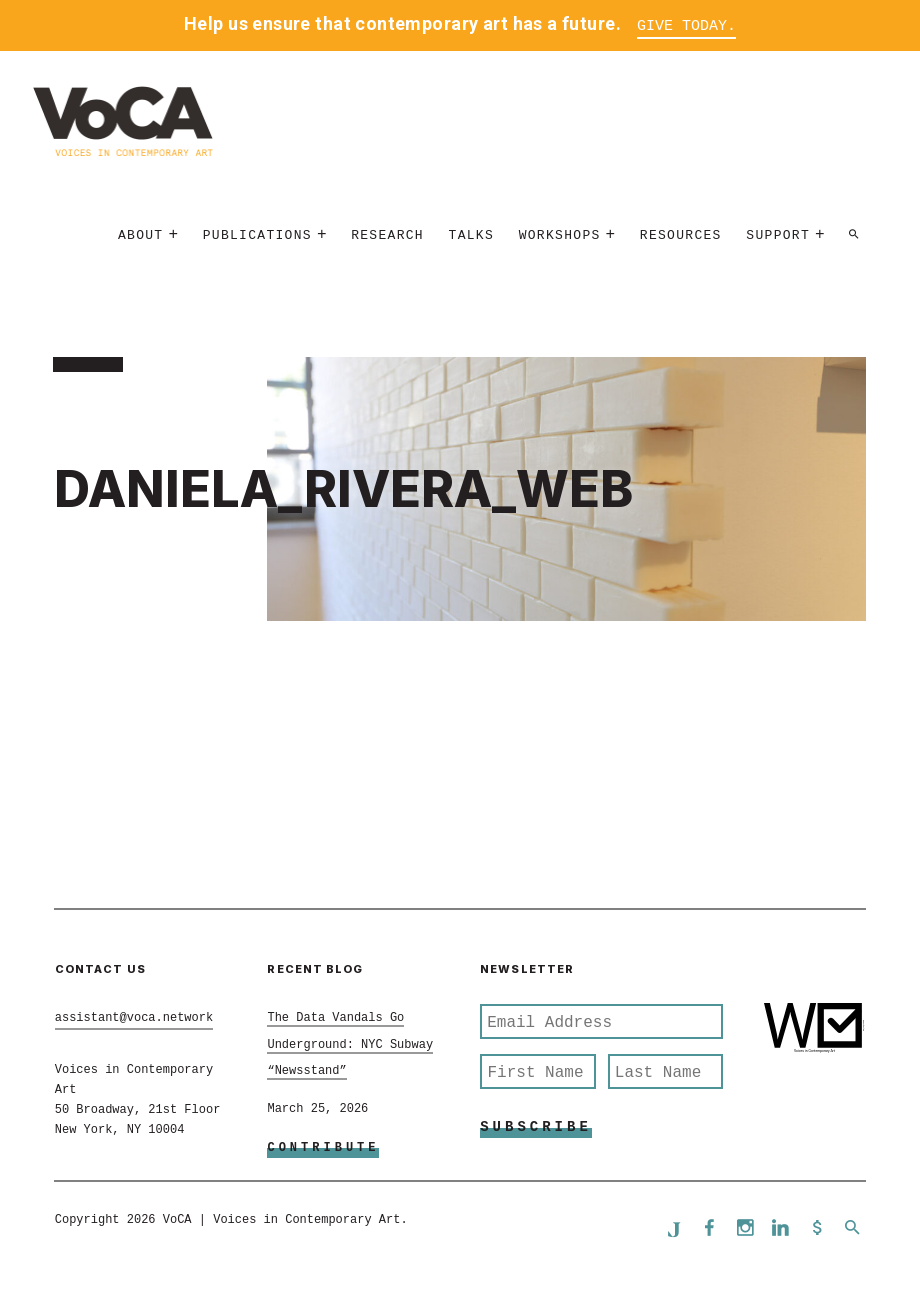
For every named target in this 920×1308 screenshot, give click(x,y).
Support (778, 236)
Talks (472, 236)
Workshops (560, 236)
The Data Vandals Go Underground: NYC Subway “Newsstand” (350, 1045)
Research (387, 236)
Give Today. (686, 26)
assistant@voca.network (134, 1019)
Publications (257, 236)
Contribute (323, 1149)
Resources (681, 236)
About (141, 236)
